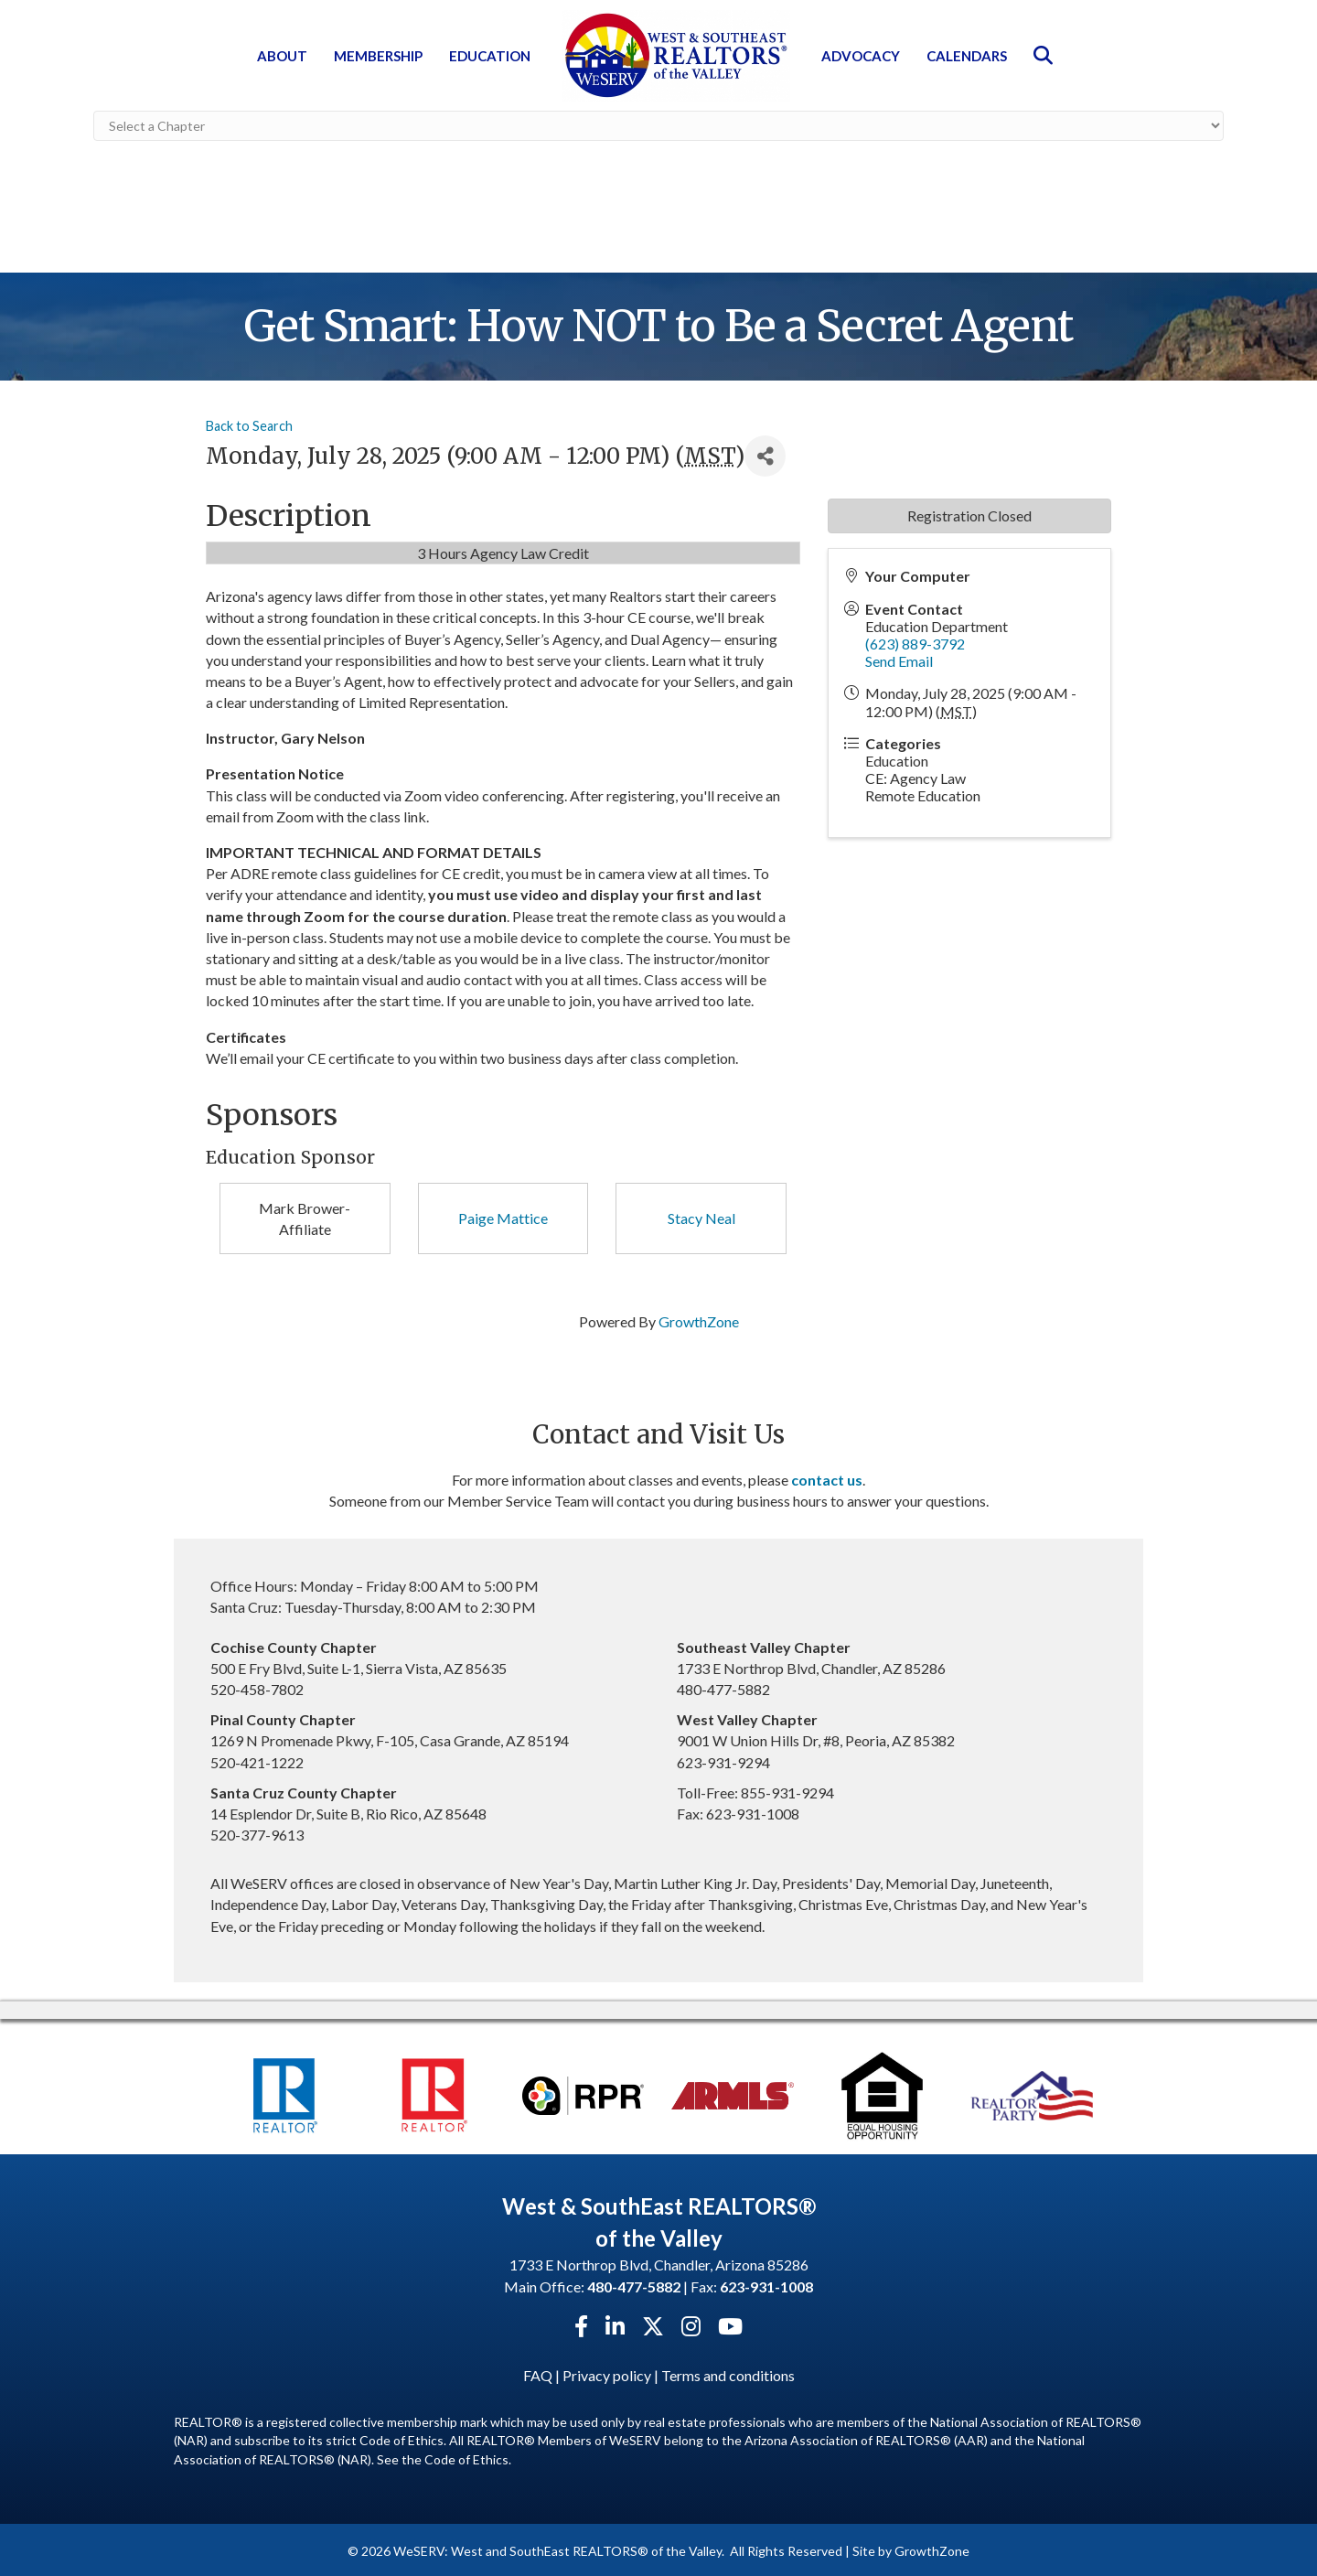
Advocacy (860, 56)
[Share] (765, 453)
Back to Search (249, 422)
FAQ (537, 2371)
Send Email (899, 658)
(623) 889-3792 (915, 640)
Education (489, 56)
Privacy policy (606, 2371)
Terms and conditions (728, 2371)
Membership (378, 56)
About (282, 56)
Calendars (966, 56)
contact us (826, 1476)
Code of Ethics (466, 2455)
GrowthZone (698, 1318)
